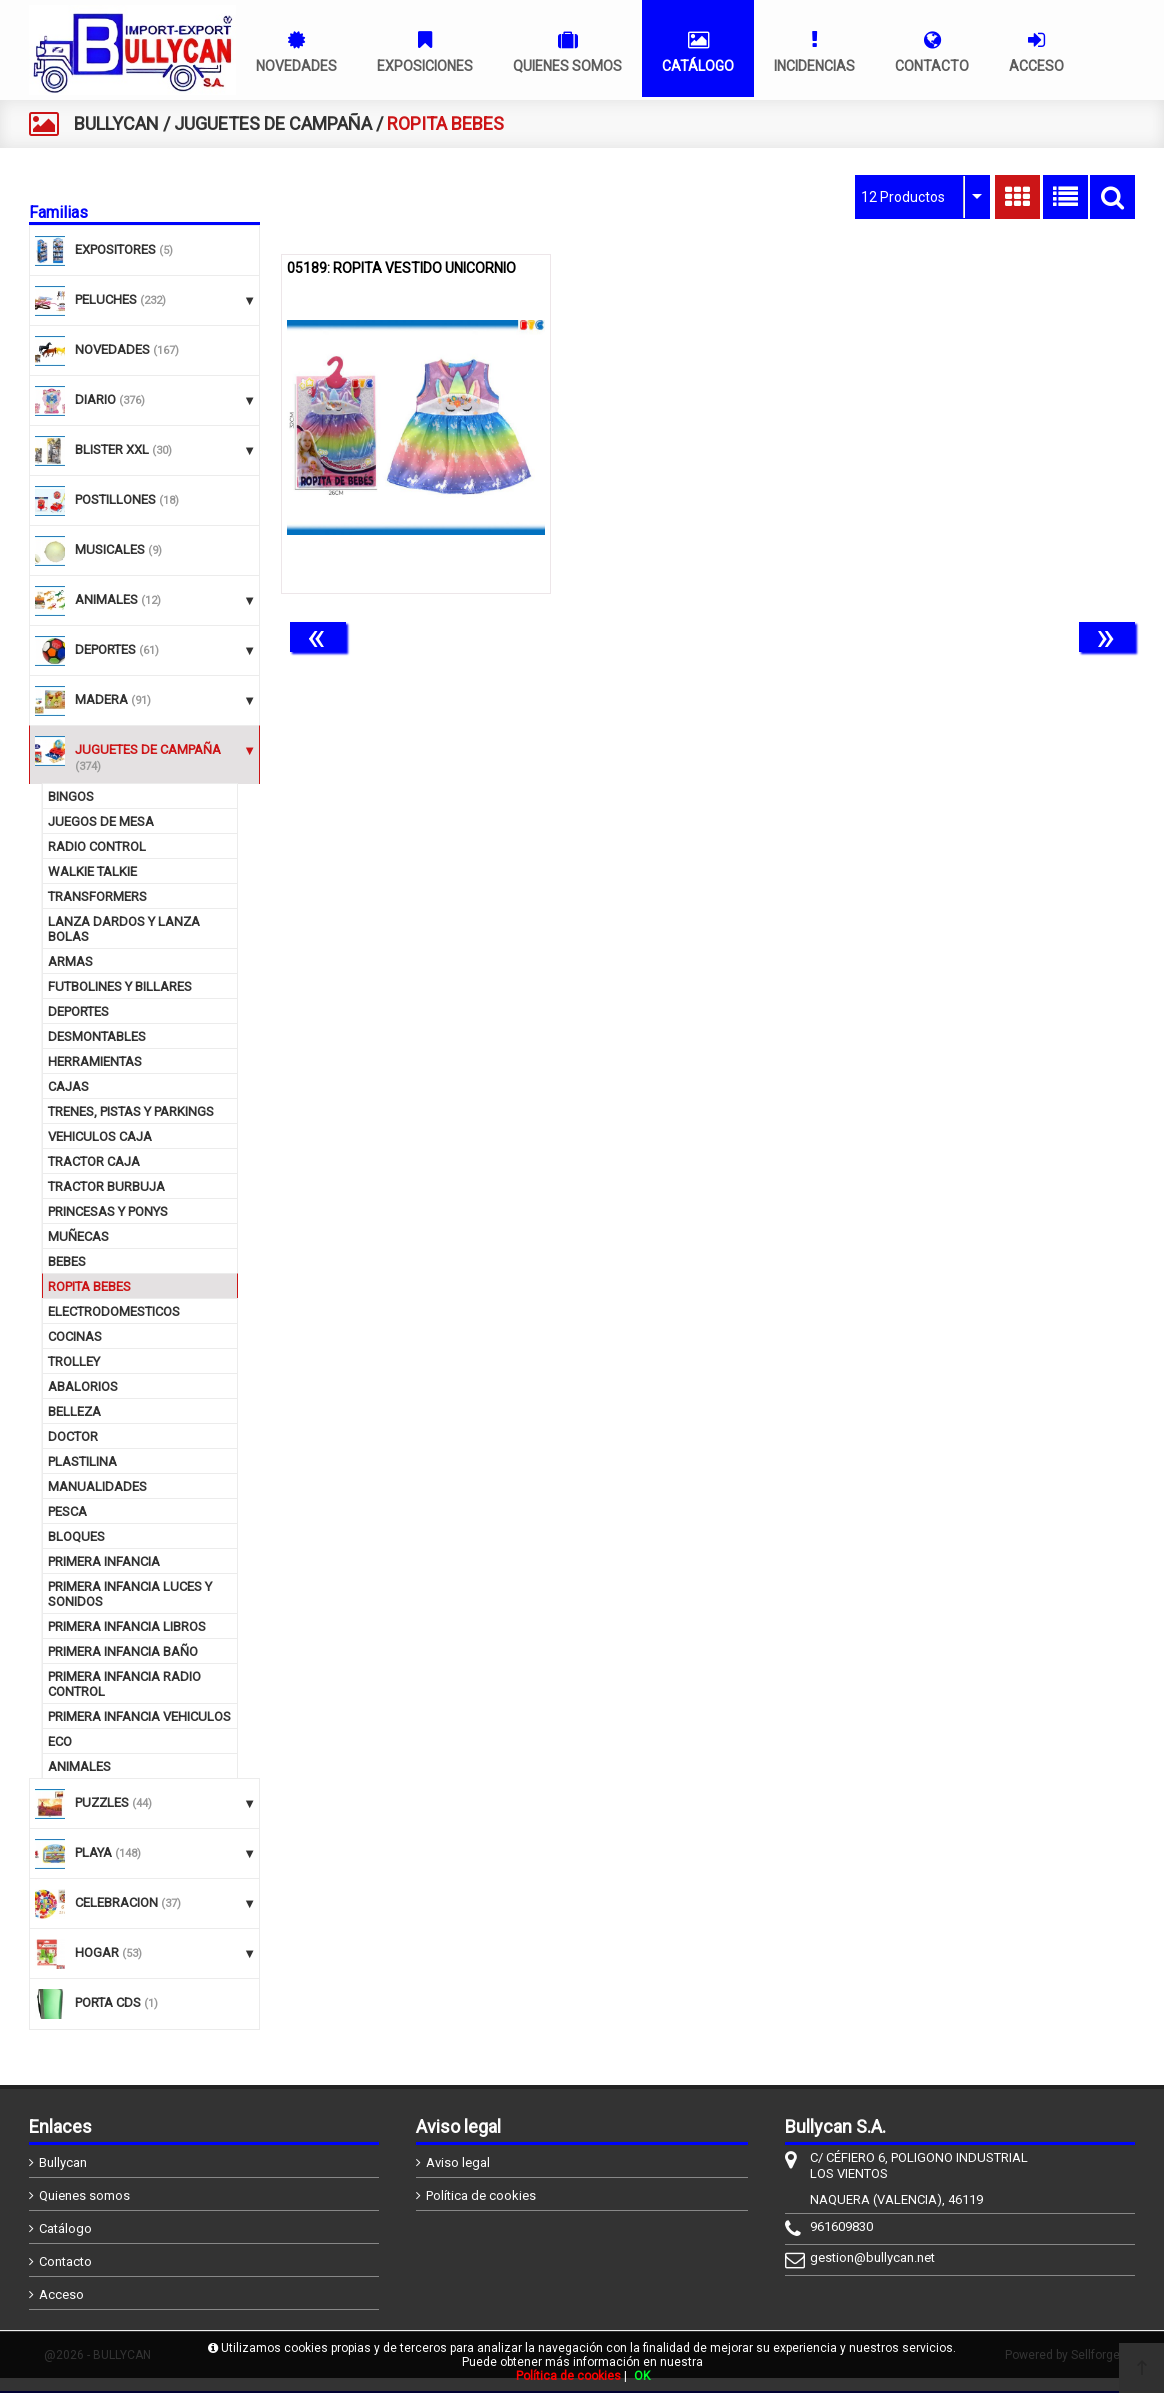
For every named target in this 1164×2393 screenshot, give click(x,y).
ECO (60, 1741)
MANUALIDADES (97, 1486)
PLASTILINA (82, 1461)
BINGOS (71, 796)
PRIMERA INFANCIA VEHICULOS (139, 1716)
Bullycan (63, 2162)
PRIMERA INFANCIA (104, 1561)
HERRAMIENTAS (95, 1061)
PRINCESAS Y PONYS (108, 1211)
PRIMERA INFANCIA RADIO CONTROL (124, 1684)
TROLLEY (74, 1361)
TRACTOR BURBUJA (106, 1186)
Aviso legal (458, 2162)
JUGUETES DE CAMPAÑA (273, 123)
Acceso (61, 2294)
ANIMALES (79, 1766)
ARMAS (70, 961)
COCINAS (75, 1336)
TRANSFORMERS (97, 896)
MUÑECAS (78, 1236)
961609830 (841, 2226)
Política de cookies (481, 2195)
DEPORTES (78, 1011)
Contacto (65, 2261)
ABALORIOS (83, 1386)
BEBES (67, 1261)
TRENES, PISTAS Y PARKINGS (131, 1111)
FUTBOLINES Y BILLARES (120, 986)
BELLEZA (74, 1411)
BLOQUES (76, 1536)
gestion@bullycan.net (872, 2257)
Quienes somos (84, 2195)
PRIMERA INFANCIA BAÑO (123, 1651)
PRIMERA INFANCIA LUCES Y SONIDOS (130, 1594)
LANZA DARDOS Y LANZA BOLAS (124, 929)
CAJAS (68, 1086)
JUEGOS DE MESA (101, 821)
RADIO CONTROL (97, 846)
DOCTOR (73, 1436)
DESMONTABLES (97, 1036)
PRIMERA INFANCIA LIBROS (127, 1626)
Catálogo (65, 2228)
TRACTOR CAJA (94, 1161)
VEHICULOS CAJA (100, 1136)
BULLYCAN (116, 123)
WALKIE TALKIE (92, 871)
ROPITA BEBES (89, 1286)
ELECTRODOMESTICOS (114, 1311)
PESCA (67, 1511)
